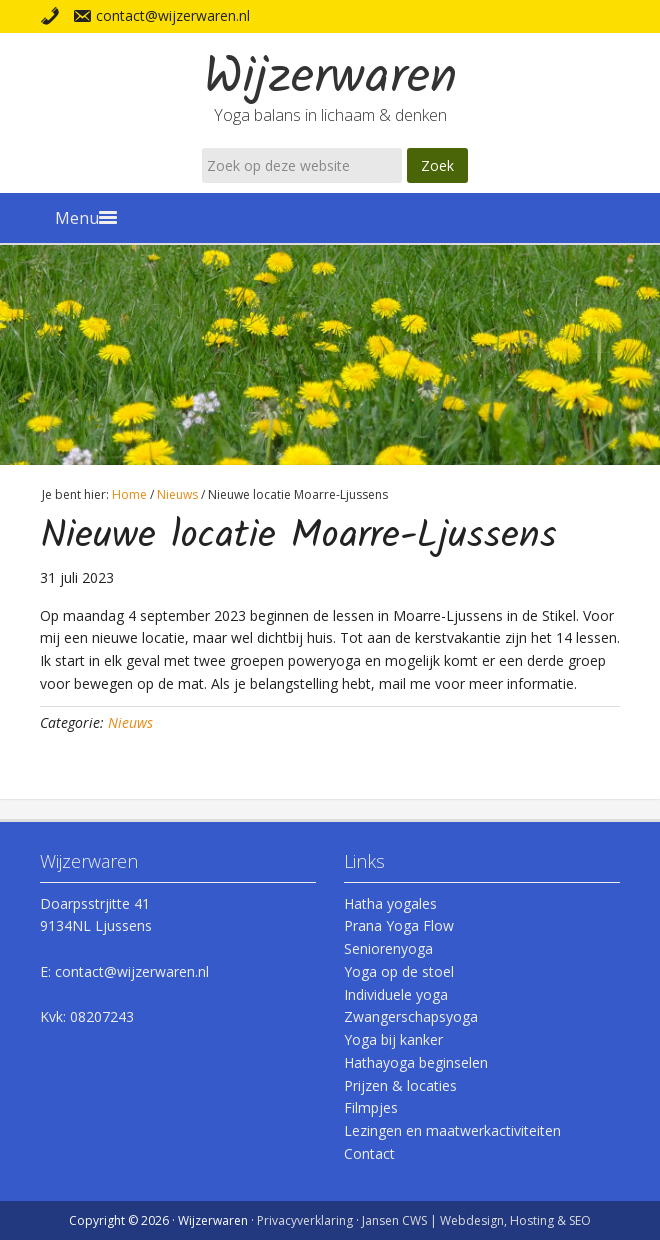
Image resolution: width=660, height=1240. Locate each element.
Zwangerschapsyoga (411, 1016)
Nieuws (130, 722)
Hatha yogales (390, 903)
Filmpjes (371, 1107)
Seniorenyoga (388, 948)
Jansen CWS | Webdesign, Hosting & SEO (476, 1220)
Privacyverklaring (305, 1220)
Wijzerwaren (330, 79)
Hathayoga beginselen (416, 1062)
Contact (369, 1153)
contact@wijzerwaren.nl (173, 15)
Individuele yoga (396, 994)
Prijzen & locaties (400, 1085)
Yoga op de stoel (399, 971)
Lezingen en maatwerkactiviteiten (452, 1130)
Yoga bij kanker (393, 1039)
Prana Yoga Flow (399, 925)
